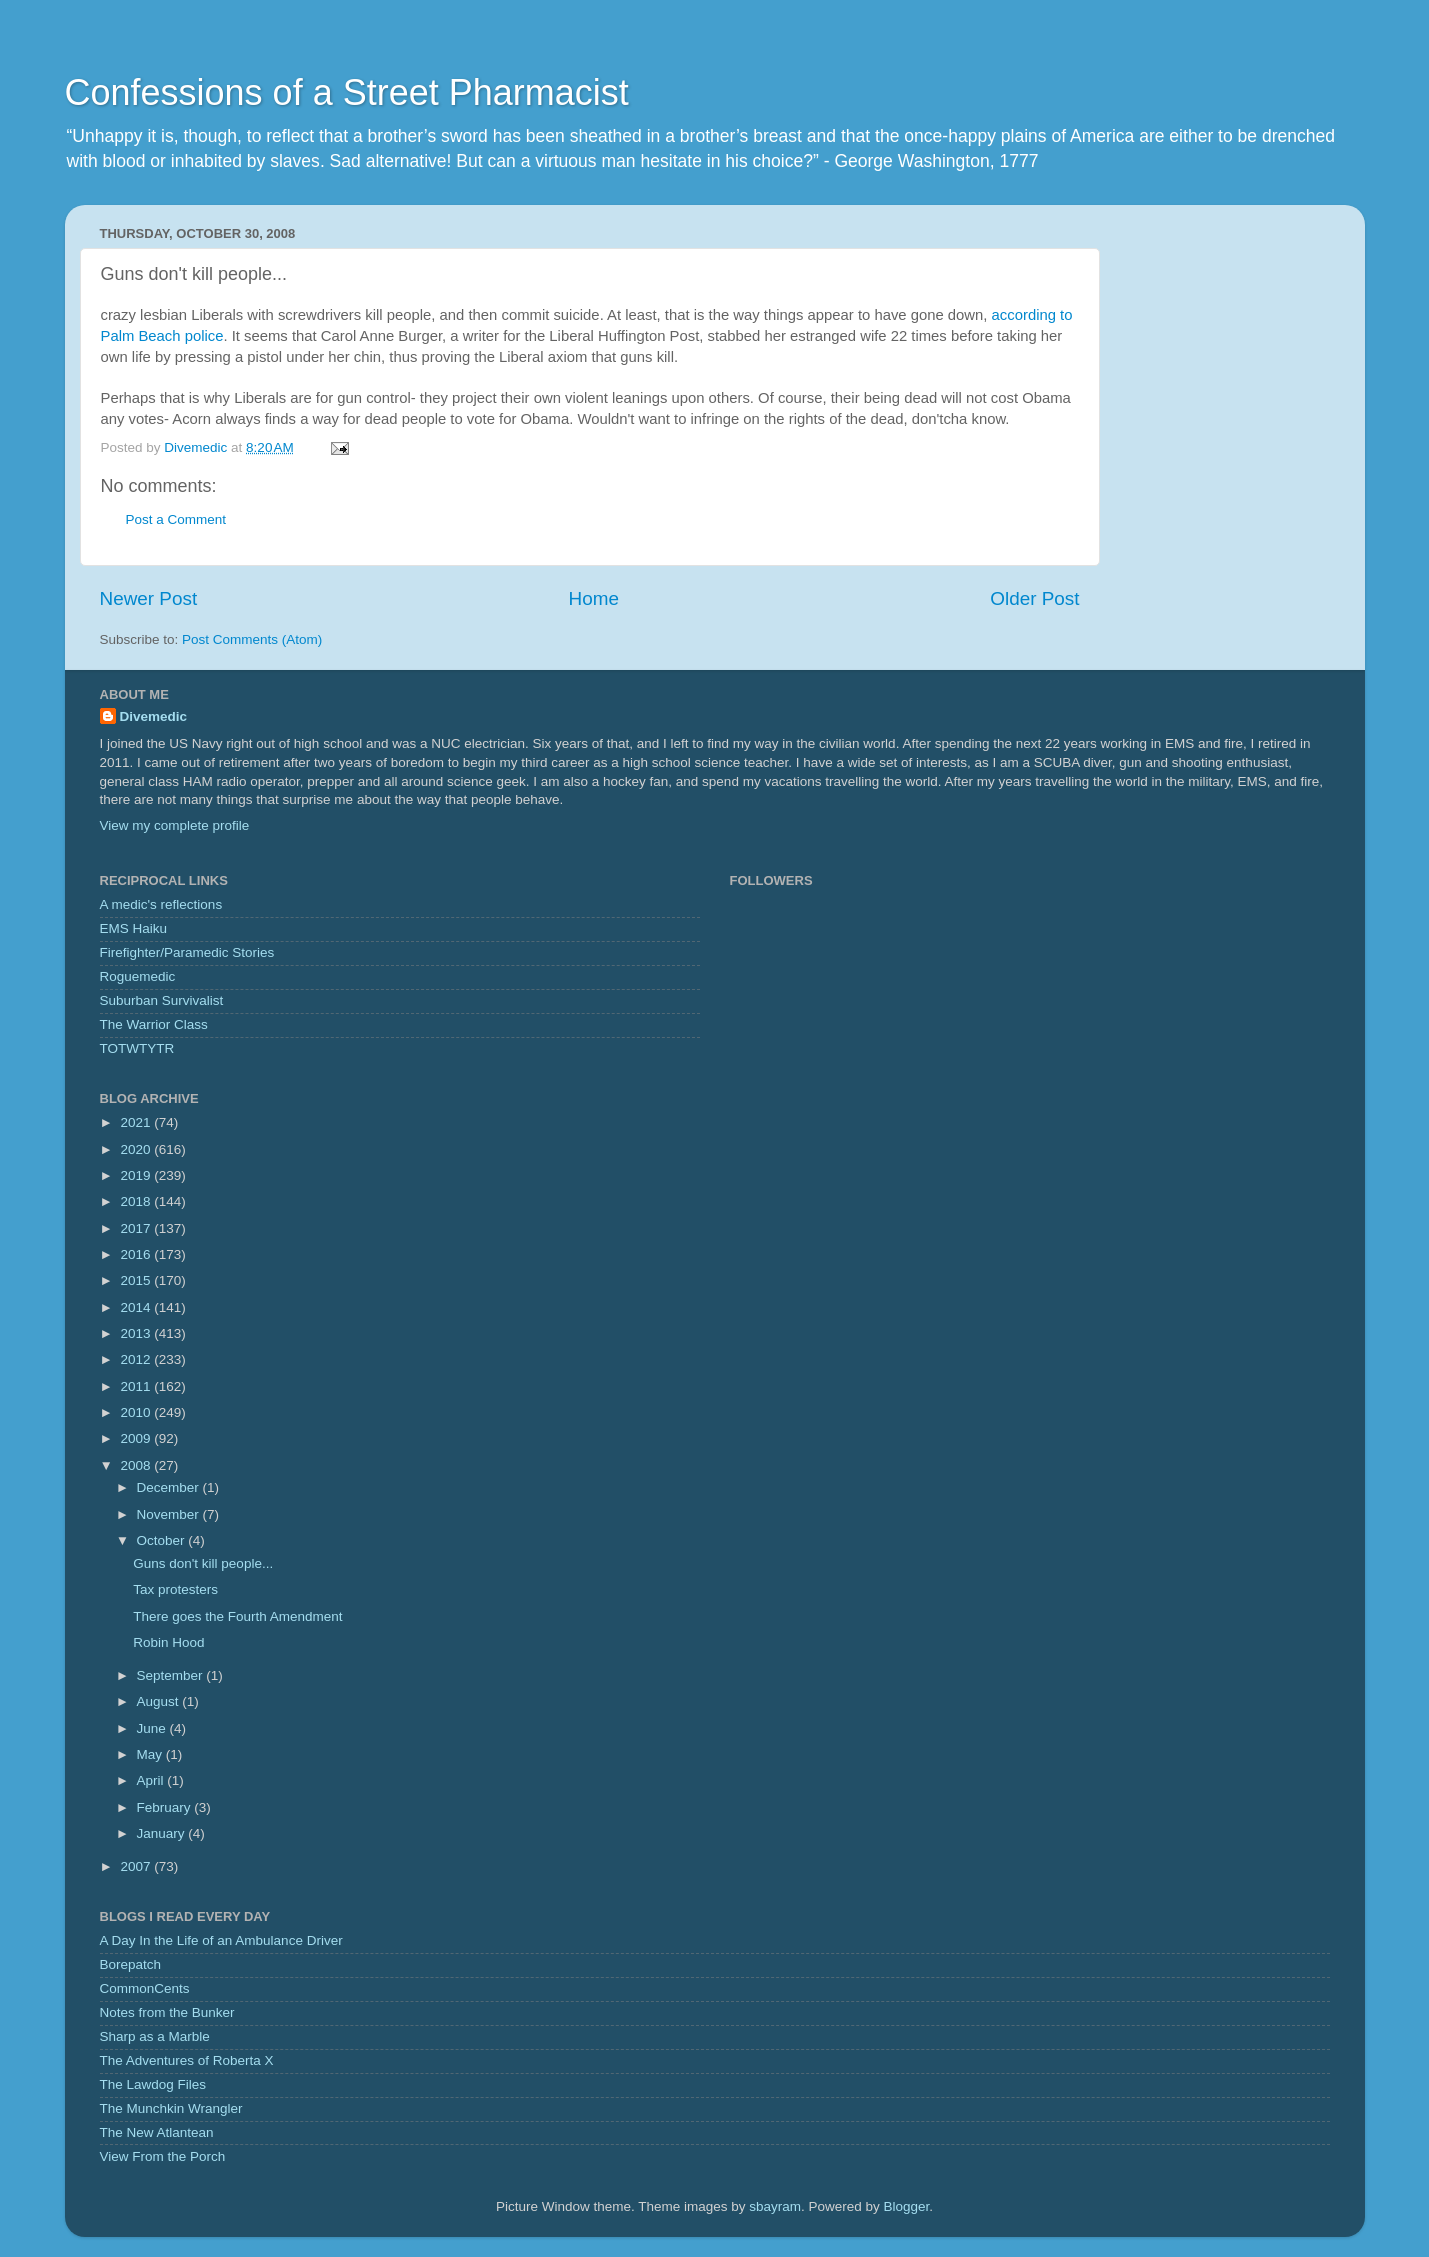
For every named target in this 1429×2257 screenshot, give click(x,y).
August (160, 1701)
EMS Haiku (134, 928)
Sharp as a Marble (155, 2036)
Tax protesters (175, 1589)
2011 (137, 1386)
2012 (137, 1359)
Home (594, 598)
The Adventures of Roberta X (187, 2060)
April (152, 1780)
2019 (137, 1175)
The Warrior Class (154, 1024)
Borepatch (131, 1964)
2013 (137, 1333)
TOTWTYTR (137, 1048)
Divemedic (154, 716)
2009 (137, 1438)
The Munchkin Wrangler (171, 2108)
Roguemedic (138, 976)
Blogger (907, 2206)
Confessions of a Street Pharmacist (347, 92)
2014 (137, 1307)
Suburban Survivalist (162, 1000)
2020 (137, 1149)
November (170, 1514)
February (166, 1807)
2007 (137, 1866)
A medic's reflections (161, 904)
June (153, 1728)
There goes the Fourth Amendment (237, 1616)
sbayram (775, 2206)
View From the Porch (163, 2156)
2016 (137, 1254)
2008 (137, 1465)
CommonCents (145, 1988)
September (172, 1675)
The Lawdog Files (153, 2084)
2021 (137, 1122)
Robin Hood (168, 1642)
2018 (137, 1201)
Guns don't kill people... (203, 1563)
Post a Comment (176, 519)
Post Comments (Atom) (252, 639)
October (163, 1540)
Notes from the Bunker (167, 2012)
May (151, 1754)
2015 (137, 1280)
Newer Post (149, 598)
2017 (137, 1228)
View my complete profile (175, 825)
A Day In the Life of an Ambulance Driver (221, 1940)
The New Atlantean (157, 2132)
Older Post (1034, 598)
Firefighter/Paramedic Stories (187, 952)
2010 (137, 1412)
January (163, 1833)
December (170, 1487)
